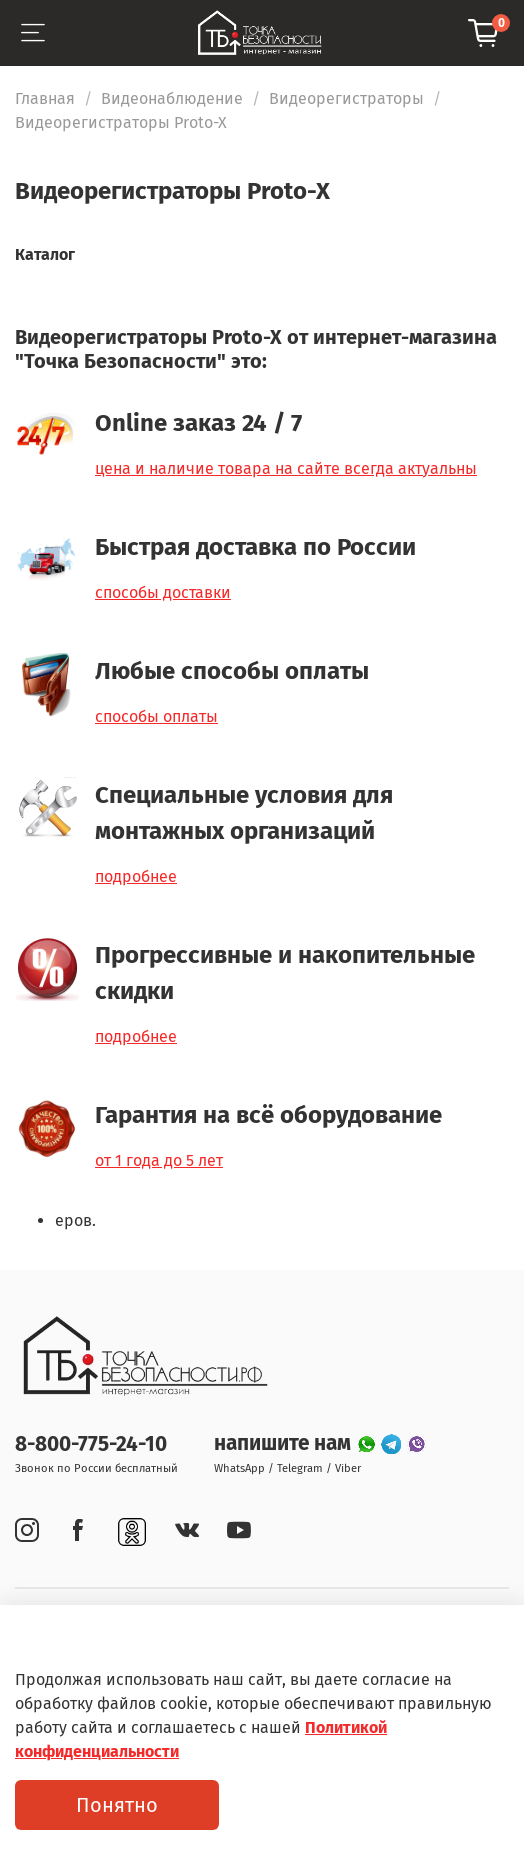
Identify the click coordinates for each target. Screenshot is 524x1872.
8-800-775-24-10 (91, 1444)
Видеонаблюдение (172, 98)
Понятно (117, 1805)
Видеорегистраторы (346, 98)
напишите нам (285, 1443)
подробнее (136, 876)
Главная (45, 98)
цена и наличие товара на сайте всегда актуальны (286, 468)
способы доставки (163, 592)
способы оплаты (156, 716)
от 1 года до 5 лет (159, 1160)
